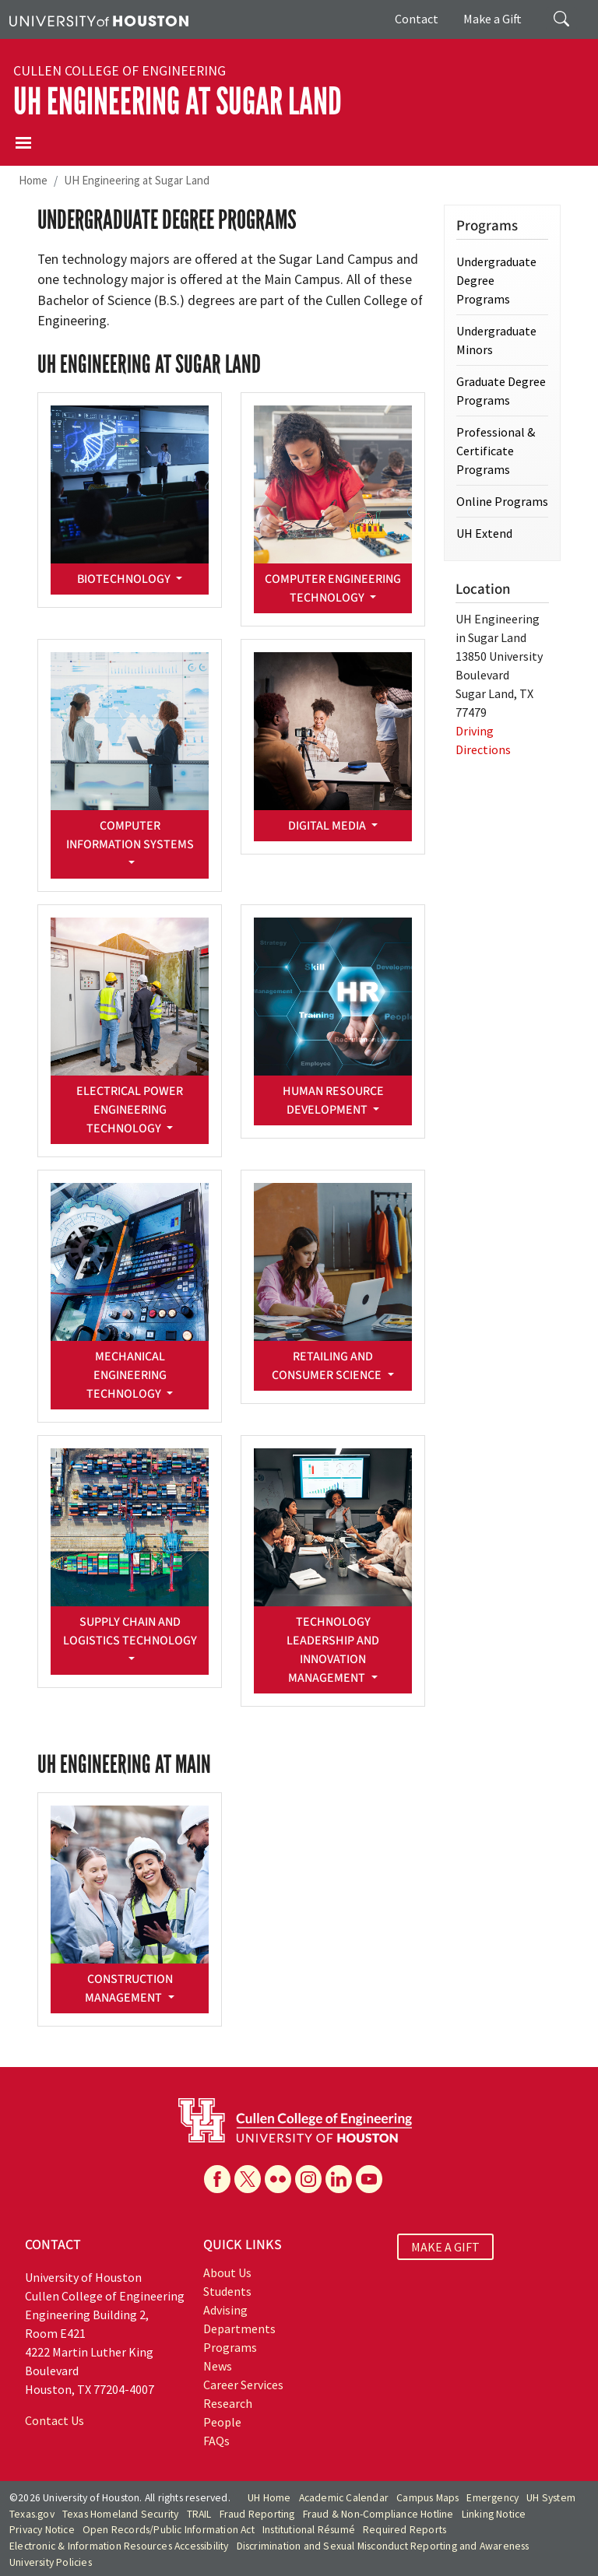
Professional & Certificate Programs (495, 450)
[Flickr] (278, 2179)
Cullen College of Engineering (119, 70)
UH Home (269, 2497)
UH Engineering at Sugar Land (177, 102)
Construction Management (128, 1988)
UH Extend (484, 533)
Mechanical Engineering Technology (126, 1375)
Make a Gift (492, 18)
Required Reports (404, 2529)
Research (227, 2403)
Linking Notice (494, 2514)
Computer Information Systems (130, 835)
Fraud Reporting (257, 2514)
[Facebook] (217, 2179)
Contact (416, 18)
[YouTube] (369, 2179)
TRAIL (199, 2514)
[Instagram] (308, 2179)
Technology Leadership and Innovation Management (333, 1649)
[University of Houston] (98, 19)
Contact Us (54, 2420)
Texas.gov (32, 2514)
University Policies (50, 2562)
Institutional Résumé (308, 2529)
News (217, 2366)
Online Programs (502, 501)
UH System (550, 2497)
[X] (247, 2179)
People (222, 2422)
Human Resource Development (333, 1100)
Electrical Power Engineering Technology (129, 1110)
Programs (230, 2347)
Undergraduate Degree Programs (496, 280)
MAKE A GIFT (445, 2247)
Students (227, 2291)
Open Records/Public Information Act (169, 2529)
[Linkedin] (338, 2179)
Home (33, 180)
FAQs (216, 2440)
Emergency (492, 2497)
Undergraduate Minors (496, 340)
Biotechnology (125, 579)
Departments (239, 2328)
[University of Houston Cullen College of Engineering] (295, 2119)
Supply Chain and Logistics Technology (130, 1631)
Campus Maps (427, 2497)
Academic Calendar (344, 2497)
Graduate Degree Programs (501, 391)
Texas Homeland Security (120, 2514)
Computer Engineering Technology (333, 588)
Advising (225, 2310)
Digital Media (328, 825)
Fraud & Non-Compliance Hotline (378, 2514)
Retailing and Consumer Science (328, 1366)
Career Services (243, 2384)
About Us (227, 2272)
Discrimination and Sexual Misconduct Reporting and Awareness (383, 2546)
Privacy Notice (42, 2529)
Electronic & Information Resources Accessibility (119, 2546)
